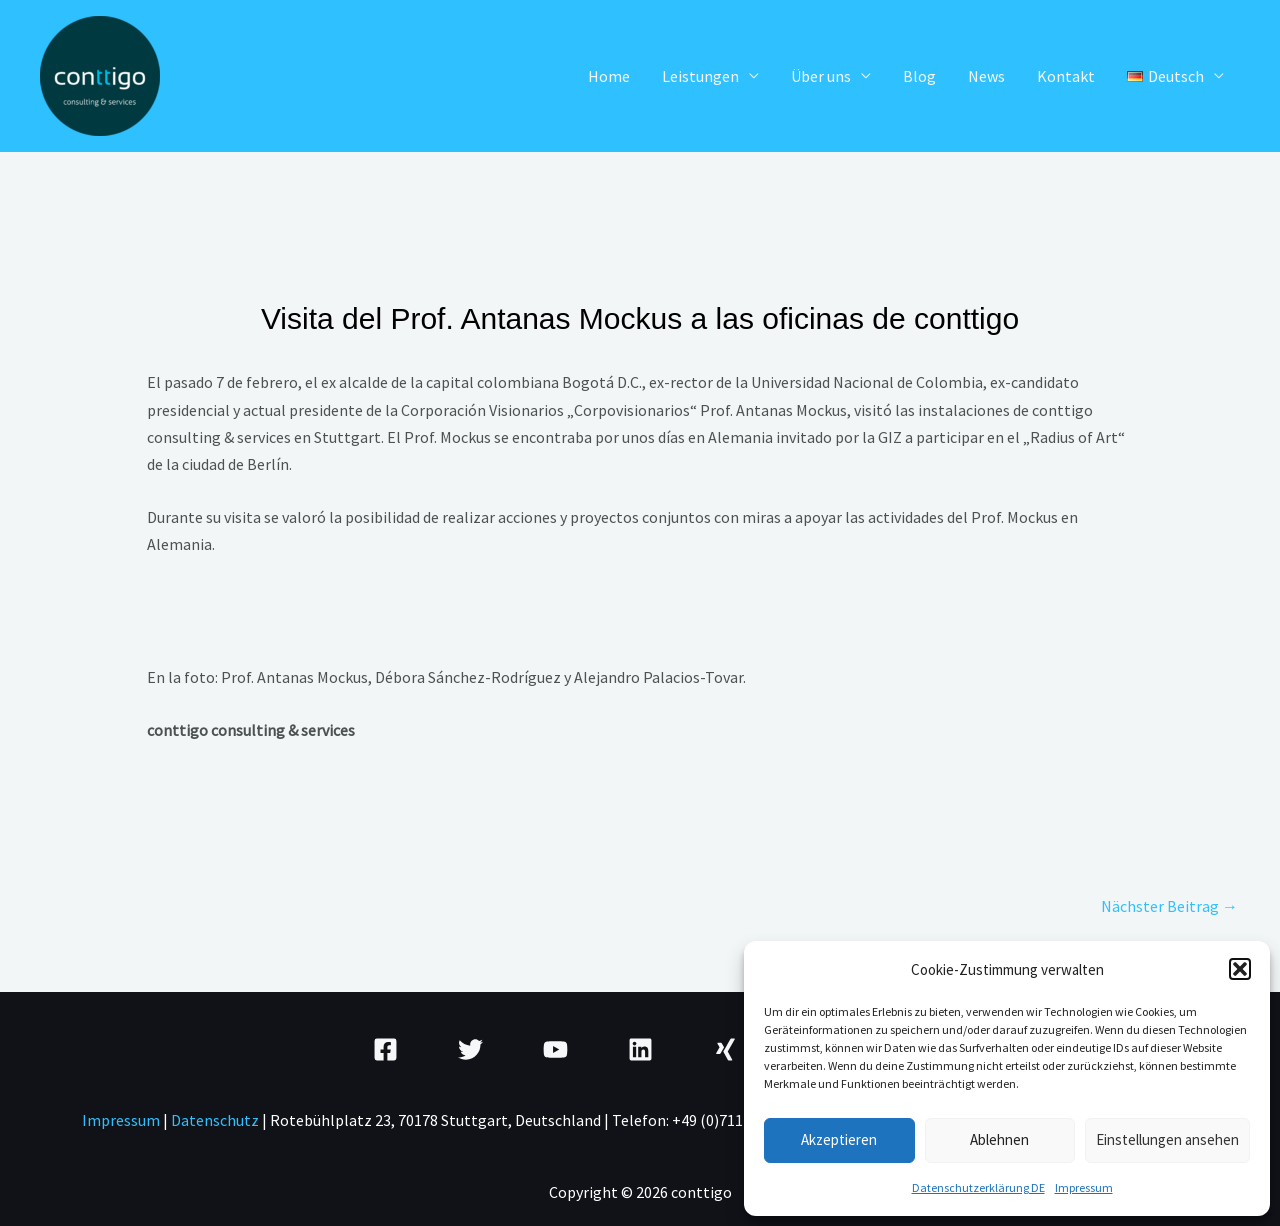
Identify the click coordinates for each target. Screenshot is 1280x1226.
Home (609, 76)
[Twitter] (470, 1049)
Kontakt (1066, 76)
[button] (1240, 969)
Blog (919, 76)
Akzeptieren (839, 1139)
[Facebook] (385, 1049)
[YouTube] (555, 1049)
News (986, 76)
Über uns (821, 76)
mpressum (123, 1120)
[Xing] (725, 1049)
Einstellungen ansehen (1167, 1139)
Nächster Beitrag (1169, 906)
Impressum (1084, 1187)
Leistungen (700, 76)
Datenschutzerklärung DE (978, 1187)
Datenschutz (216, 1120)
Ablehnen (999, 1139)
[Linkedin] (640, 1049)
